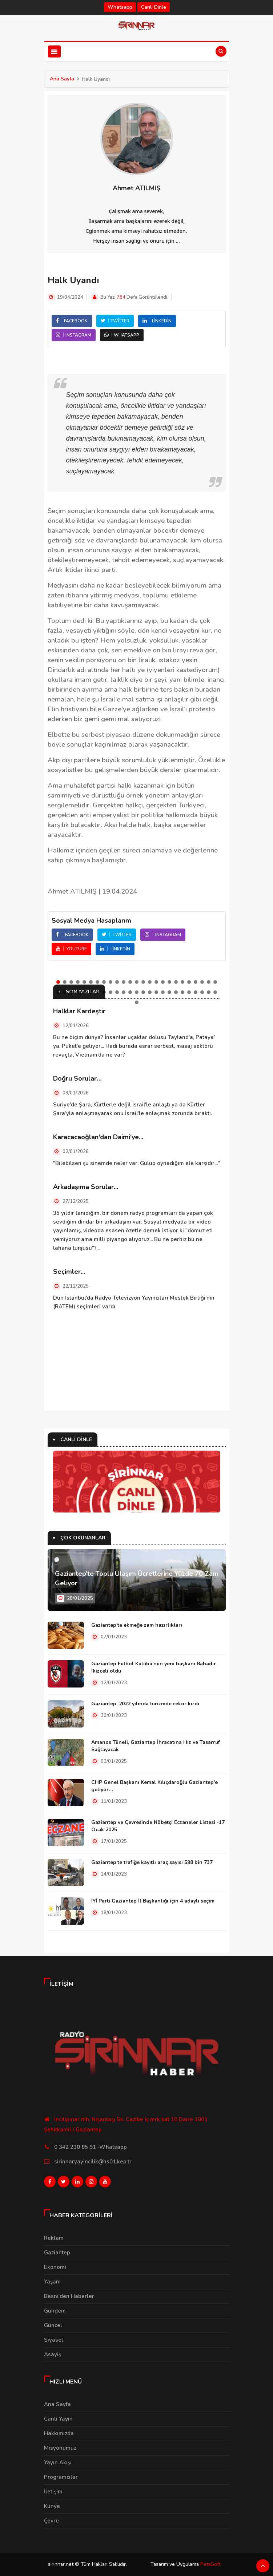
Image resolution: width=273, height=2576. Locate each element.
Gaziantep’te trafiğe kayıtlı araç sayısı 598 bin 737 (152, 1862)
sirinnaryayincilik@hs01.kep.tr (93, 2161)
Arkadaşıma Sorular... (85, 1186)
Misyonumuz (60, 2448)
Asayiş (52, 2354)
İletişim (53, 2491)
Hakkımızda (59, 2433)
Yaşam (52, 2281)
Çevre (51, 2520)
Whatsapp (120, 7)
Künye (52, 2506)
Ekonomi (55, 2267)
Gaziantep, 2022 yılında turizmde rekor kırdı (145, 1703)
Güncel (53, 2325)
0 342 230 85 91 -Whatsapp (90, 2147)
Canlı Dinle (153, 7)
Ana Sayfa (62, 78)
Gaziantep (57, 2252)
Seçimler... (69, 1271)
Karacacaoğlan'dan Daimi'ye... (98, 1137)
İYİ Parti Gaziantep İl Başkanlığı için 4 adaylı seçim (152, 1900)
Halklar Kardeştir (79, 1011)
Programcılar (61, 2477)
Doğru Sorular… (77, 1078)
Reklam (54, 2238)
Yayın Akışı (58, 2462)
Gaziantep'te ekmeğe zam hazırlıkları (136, 1625)
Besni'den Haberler (69, 2296)
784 (121, 297)
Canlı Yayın (58, 2418)
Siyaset (53, 2340)
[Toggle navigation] (54, 51)
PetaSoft (210, 2564)
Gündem (55, 2310)
